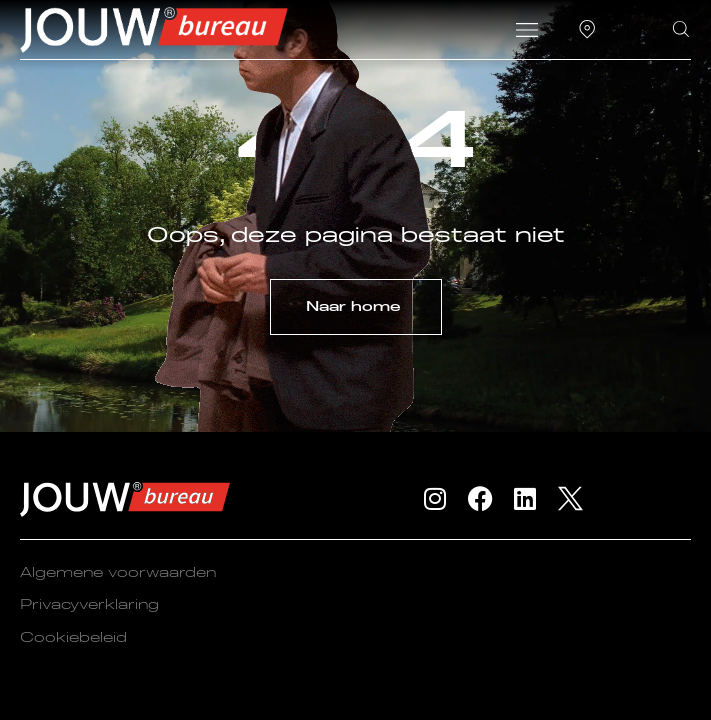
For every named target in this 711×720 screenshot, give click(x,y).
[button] (526, 32)
